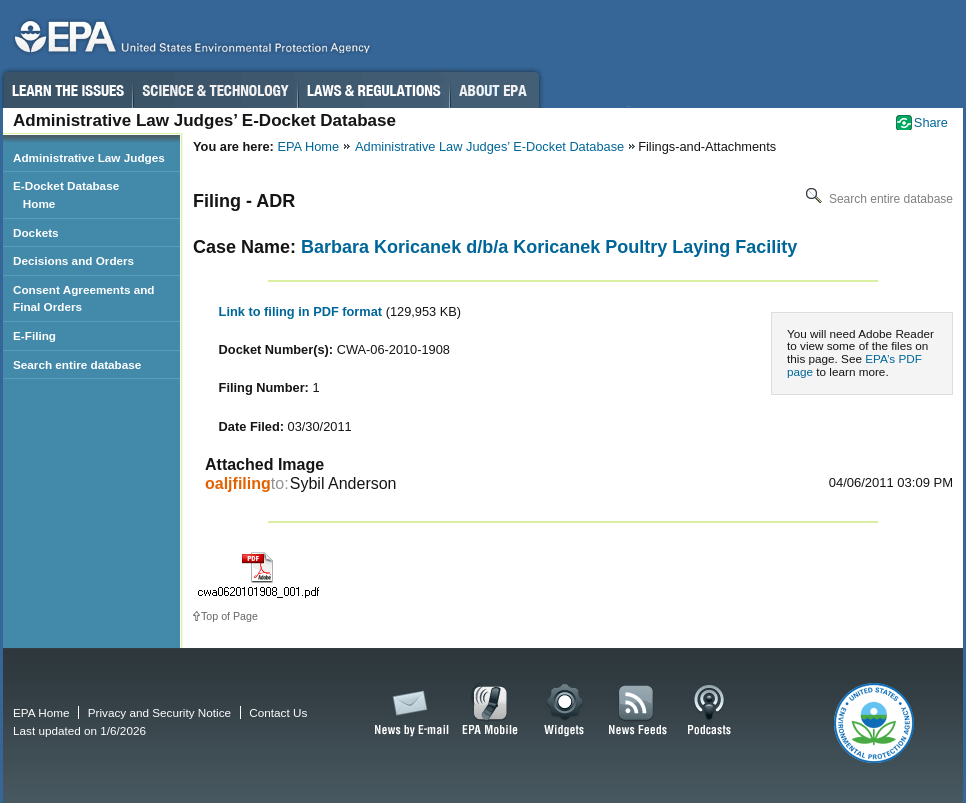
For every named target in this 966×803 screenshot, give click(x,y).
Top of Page (229, 616)
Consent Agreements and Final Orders (84, 298)
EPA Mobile (490, 711)
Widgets (565, 711)
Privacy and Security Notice (159, 712)
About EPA (494, 90)
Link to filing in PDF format (302, 311)
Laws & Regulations (373, 90)
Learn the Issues (67, 90)
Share (931, 122)
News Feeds (638, 711)
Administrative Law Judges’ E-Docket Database (489, 146)
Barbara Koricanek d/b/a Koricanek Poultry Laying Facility (549, 247)
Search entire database (877, 199)
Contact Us (278, 712)
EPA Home (308, 146)
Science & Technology (215, 90)
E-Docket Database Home (66, 194)
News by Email (408, 711)
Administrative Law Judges (89, 157)
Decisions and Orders (73, 260)
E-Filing (34, 335)
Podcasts (709, 711)
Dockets (36, 232)
